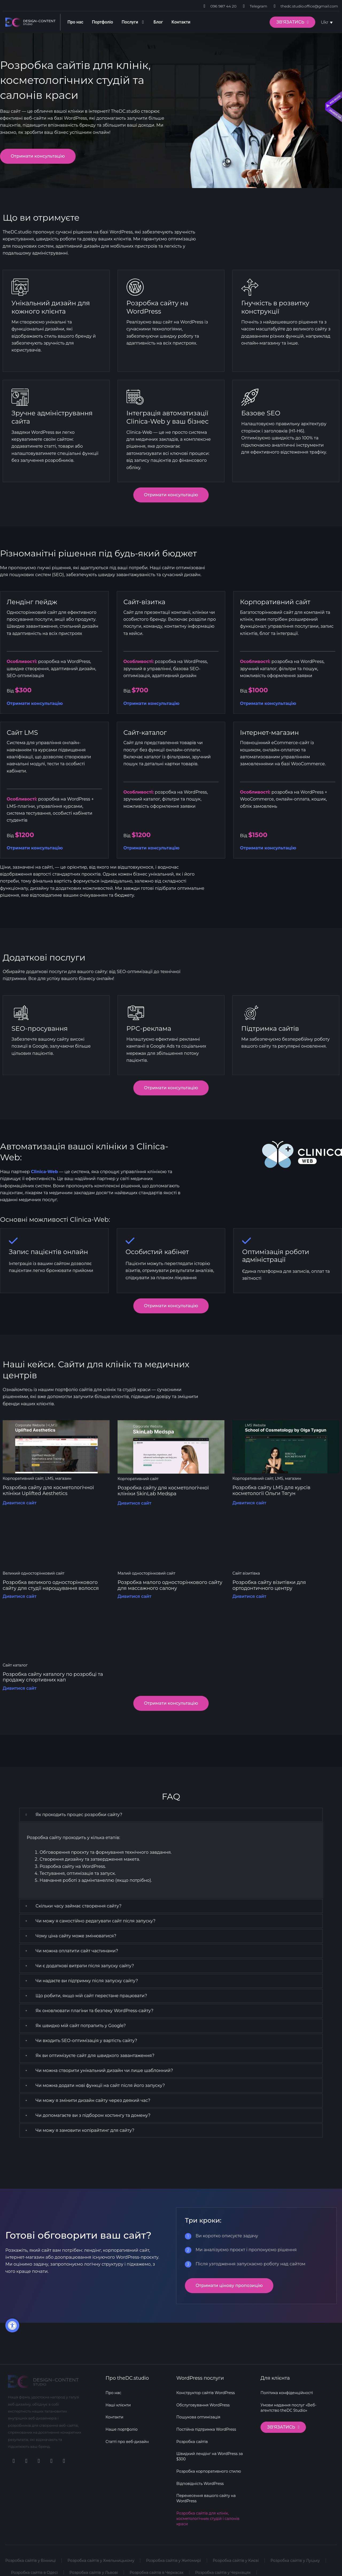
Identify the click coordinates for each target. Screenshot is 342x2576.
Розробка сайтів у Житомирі (174, 2560)
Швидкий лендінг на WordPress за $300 (209, 2456)
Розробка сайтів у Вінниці (30, 2560)
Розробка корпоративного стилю (208, 2470)
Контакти (114, 2416)
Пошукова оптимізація (198, 2416)
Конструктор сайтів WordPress (205, 2391)
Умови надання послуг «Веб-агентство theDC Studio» (289, 2407)
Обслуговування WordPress (203, 2404)
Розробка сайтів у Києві (236, 2560)
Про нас (113, 2391)
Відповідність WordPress (200, 2483)
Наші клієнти (118, 2404)
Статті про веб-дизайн (127, 2440)
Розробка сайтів (192, 2440)
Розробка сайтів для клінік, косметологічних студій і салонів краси (208, 2518)
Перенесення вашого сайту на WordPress (206, 2498)
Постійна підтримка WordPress (206, 2428)
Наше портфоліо (122, 2428)
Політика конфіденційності (287, 2391)
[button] (171, 1815)
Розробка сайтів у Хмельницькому (101, 2560)
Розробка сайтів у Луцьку (296, 2560)
